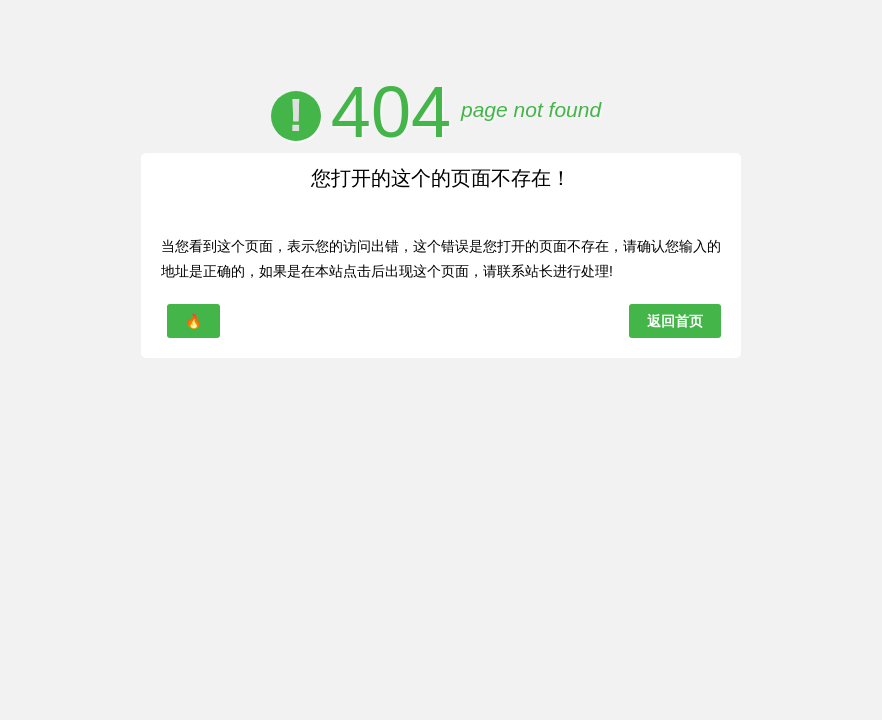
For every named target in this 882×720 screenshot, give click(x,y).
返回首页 (675, 321)
